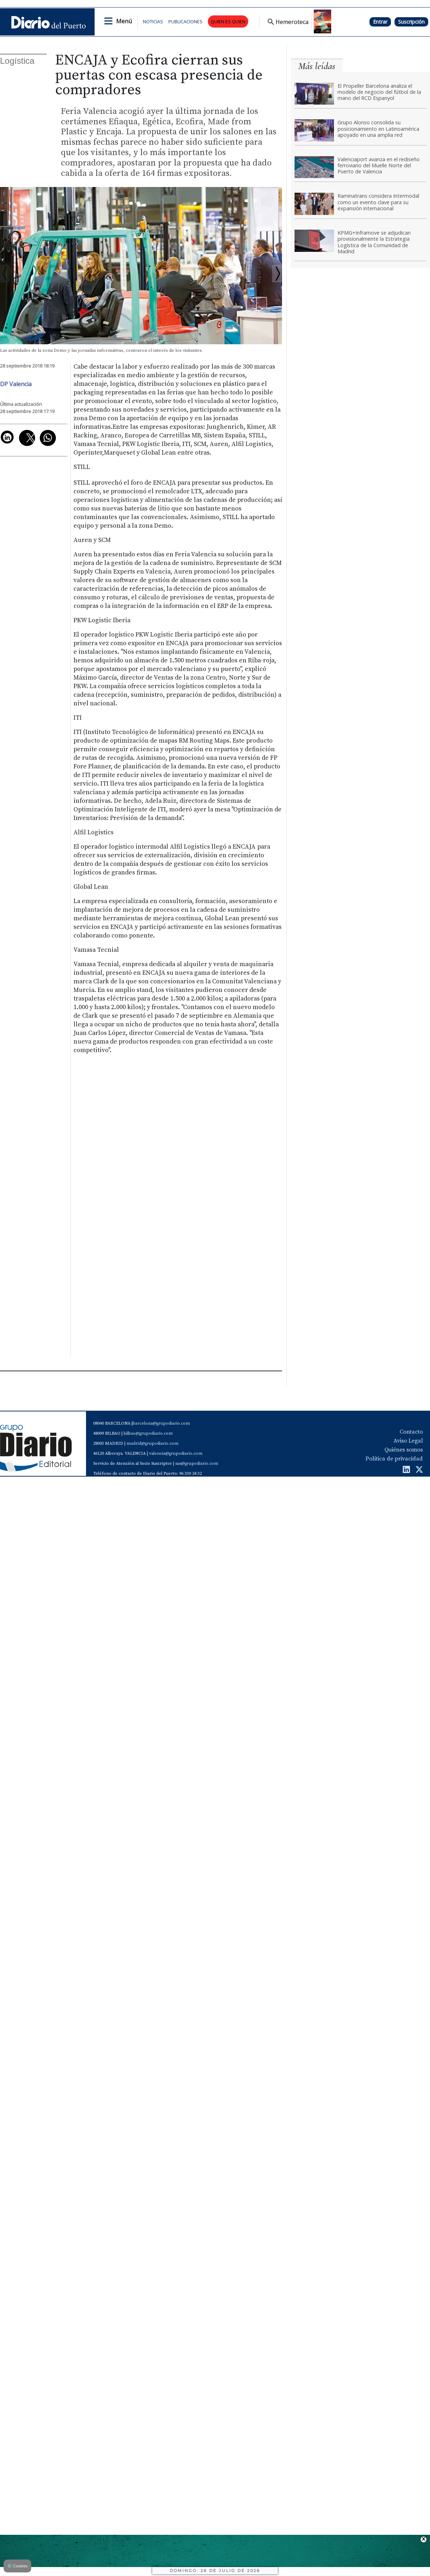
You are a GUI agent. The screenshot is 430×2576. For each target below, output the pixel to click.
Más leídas (316, 66)
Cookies (17, 2565)
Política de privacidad (394, 1458)
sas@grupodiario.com (196, 1463)
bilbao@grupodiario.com (148, 1433)
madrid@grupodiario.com (152, 1443)
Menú (124, 21)
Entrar (380, 21)
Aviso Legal (408, 1440)
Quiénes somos (403, 1449)
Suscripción (411, 21)
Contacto (411, 1431)
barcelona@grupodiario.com (161, 1423)
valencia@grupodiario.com (175, 1453)
